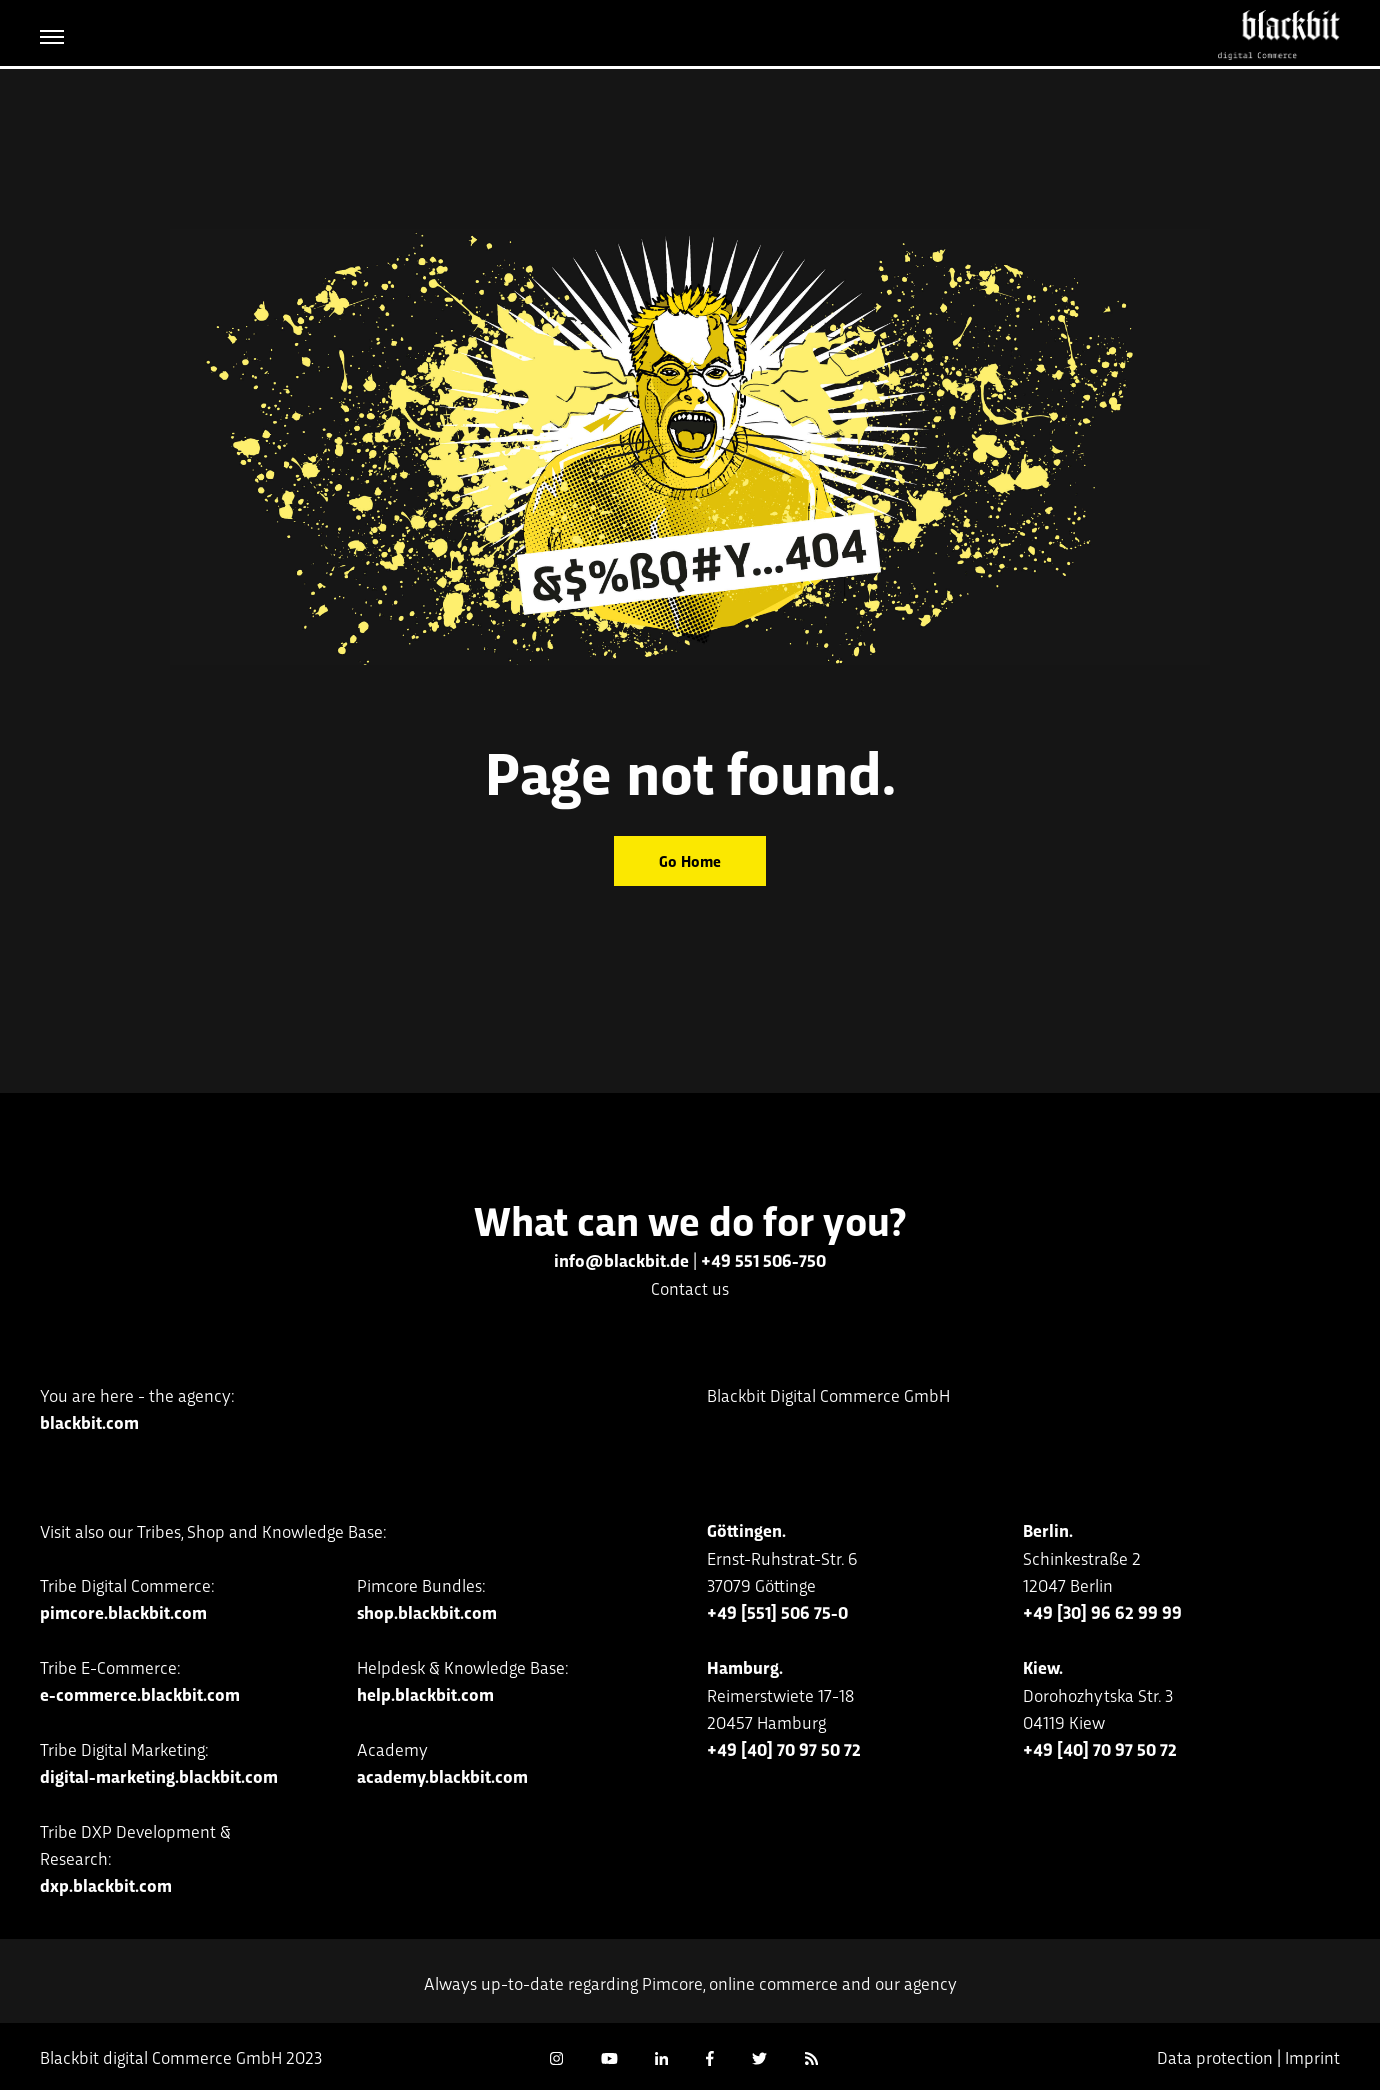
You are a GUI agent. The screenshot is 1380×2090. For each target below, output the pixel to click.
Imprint (1312, 2056)
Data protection (1215, 2056)
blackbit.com (89, 1422)
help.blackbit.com (425, 1694)
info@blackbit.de (621, 1260)
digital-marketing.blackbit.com (159, 1776)
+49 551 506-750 (763, 1260)
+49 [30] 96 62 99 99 (1102, 1612)
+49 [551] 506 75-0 (777, 1612)
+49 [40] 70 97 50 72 (784, 1749)
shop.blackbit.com (427, 1612)
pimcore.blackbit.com (123, 1612)
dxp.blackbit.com (106, 1885)
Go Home (690, 860)
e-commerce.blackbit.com (140, 1694)
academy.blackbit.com (442, 1776)
